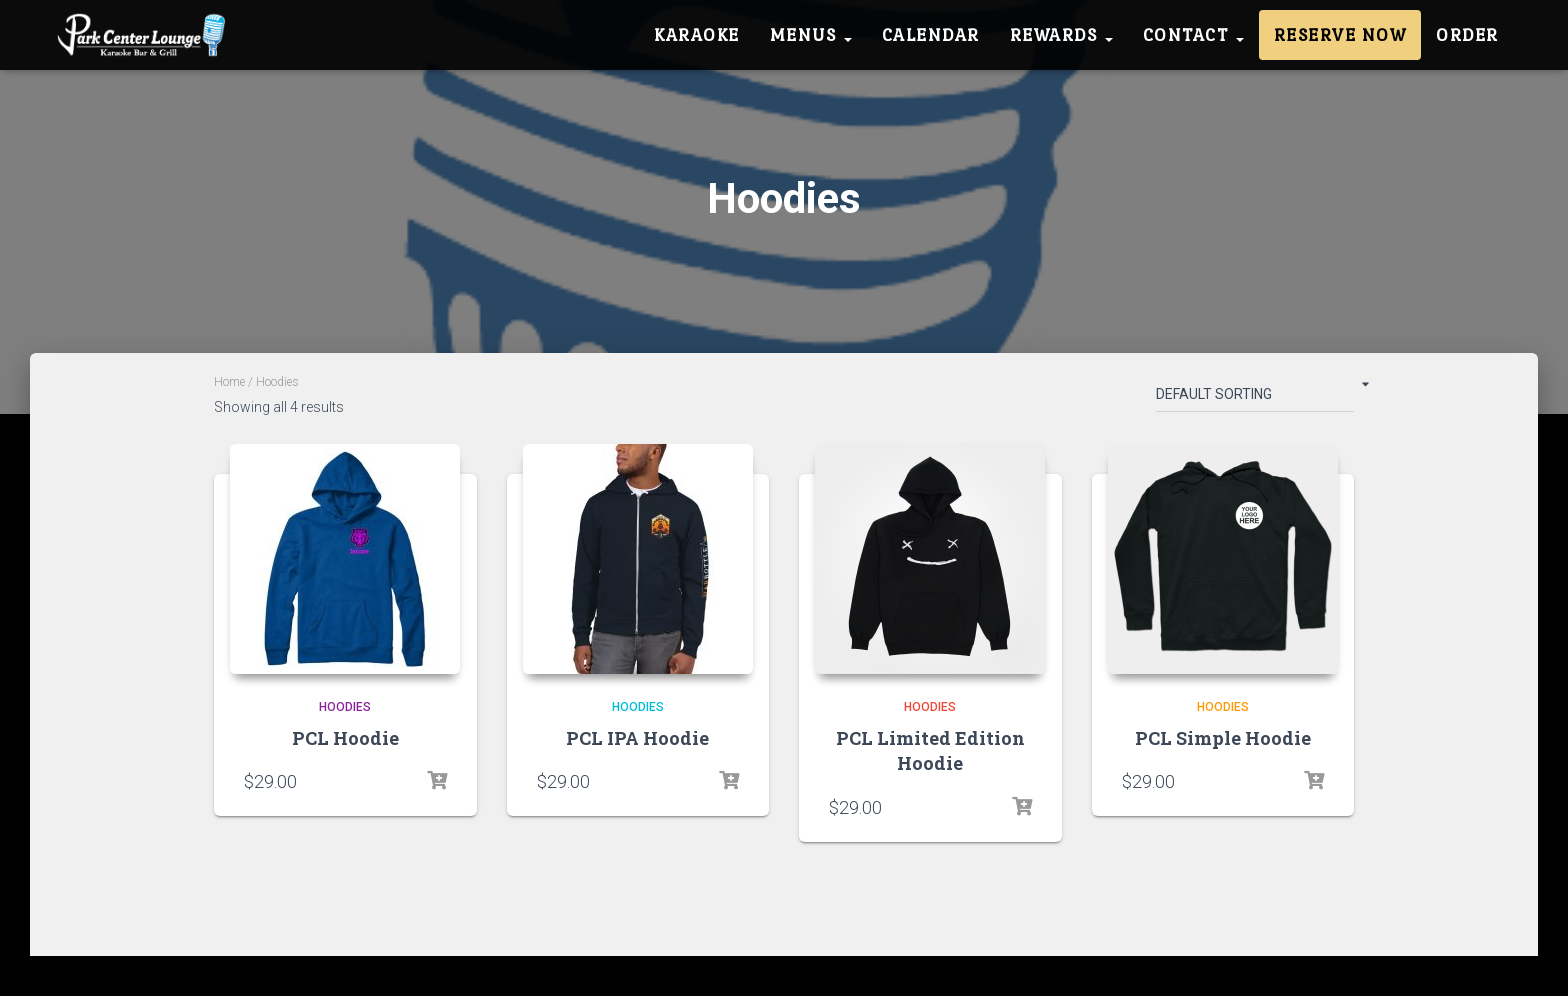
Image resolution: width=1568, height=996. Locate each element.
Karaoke (697, 35)
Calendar (931, 35)
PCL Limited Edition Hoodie (930, 750)
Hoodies (345, 707)
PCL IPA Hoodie (637, 738)
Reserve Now (1340, 35)
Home (229, 382)
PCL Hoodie (345, 738)
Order (1467, 35)
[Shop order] (1255, 398)
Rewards (1061, 35)
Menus (811, 35)
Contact (1193, 35)
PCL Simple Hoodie (1223, 738)
